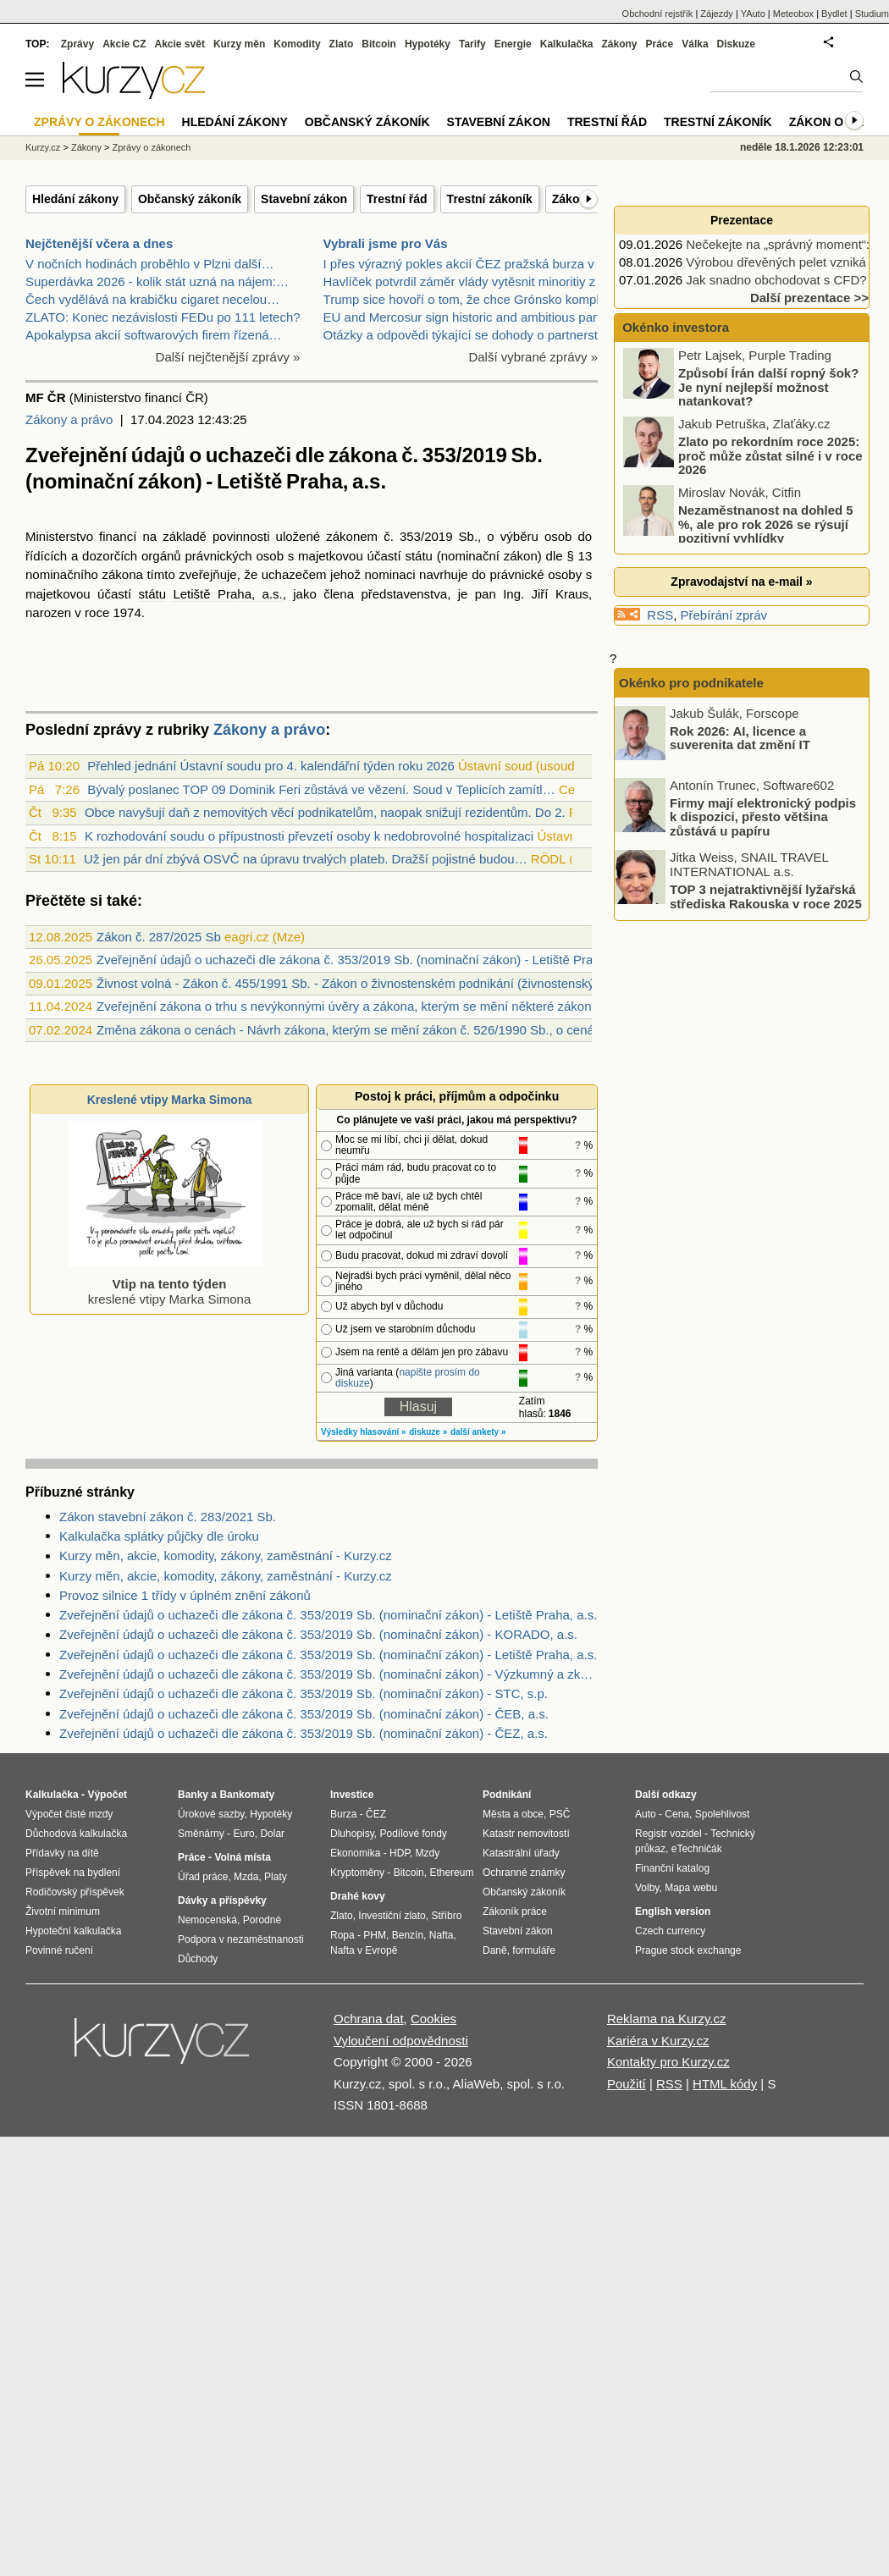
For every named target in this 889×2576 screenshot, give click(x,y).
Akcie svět (180, 44)
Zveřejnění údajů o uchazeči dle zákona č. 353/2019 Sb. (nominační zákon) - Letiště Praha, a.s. (328, 1615)
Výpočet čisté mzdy (69, 1814)
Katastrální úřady (521, 1853)
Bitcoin (379, 44)
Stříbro (446, 1916)
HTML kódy (725, 2084)
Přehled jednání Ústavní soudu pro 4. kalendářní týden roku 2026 (271, 765)
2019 (438, 536)
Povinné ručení (59, 1950)
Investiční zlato (391, 1916)
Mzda (246, 1877)
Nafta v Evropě (363, 1950)
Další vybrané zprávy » (533, 357)
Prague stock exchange (688, 1950)
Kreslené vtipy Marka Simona (169, 1099)
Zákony (619, 44)
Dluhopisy (352, 1834)
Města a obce (513, 1814)
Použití (626, 2084)
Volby (647, 1888)
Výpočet (107, 1795)
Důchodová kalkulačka (76, 1834)
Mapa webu (691, 1888)
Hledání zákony (75, 199)
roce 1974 (113, 612)
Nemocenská (207, 1920)
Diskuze (736, 44)
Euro (243, 1834)
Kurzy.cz (42, 147)
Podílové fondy (412, 1834)
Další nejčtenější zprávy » (228, 357)
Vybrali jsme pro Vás (385, 243)
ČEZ (376, 1814)
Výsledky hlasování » (363, 1432)
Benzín (407, 1935)
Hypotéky (427, 44)
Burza (343, 1814)
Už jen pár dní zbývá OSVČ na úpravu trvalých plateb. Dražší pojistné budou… (305, 859)
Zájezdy (716, 13)
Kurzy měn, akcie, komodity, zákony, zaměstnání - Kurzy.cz (225, 1555)
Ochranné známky (524, 1872)
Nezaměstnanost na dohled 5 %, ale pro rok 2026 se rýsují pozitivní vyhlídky (765, 526)
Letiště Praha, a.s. (227, 594)
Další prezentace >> (809, 297)
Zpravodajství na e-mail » (741, 581)
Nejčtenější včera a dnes (99, 243)
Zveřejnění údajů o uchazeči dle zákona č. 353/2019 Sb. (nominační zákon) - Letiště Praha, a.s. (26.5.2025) (400, 959)
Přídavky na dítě (62, 1853)
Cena (677, 1814)
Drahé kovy (357, 1896)
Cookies (433, 2018)
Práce (660, 44)
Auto (645, 1814)
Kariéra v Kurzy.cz (658, 2040)
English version (672, 1911)
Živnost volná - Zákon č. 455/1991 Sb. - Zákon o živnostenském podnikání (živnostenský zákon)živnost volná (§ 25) (421, 983)
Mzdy (428, 1853)
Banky (193, 1795)
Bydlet (834, 13)
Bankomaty (246, 1795)
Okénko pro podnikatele (691, 683)
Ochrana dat (369, 2018)
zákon (521, 556)
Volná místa (242, 1857)
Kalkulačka (567, 44)
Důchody (198, 1959)
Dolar (272, 1834)
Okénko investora (674, 327)
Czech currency (670, 1931)
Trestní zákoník (490, 199)
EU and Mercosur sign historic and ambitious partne (469, 317)
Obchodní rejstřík (657, 13)
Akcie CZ (124, 44)
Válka (695, 44)
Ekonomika (355, 1853)
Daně (495, 1950)
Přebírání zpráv (724, 615)
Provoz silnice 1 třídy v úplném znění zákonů (185, 1595)
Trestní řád (397, 199)
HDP (399, 1853)
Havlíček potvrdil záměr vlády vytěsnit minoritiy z (459, 281)
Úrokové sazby (211, 1814)
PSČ (560, 1814)
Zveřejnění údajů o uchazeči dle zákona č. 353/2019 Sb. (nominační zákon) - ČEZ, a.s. (303, 1733)
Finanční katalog (672, 1868)
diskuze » (428, 1432)
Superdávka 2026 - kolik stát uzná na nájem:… (157, 281)
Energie (513, 44)
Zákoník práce (515, 1911)
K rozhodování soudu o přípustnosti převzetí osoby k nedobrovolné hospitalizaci (309, 836)
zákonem (352, 536)
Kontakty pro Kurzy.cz (668, 2062)
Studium (872, 13)
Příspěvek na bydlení (72, 1872)
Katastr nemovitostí (526, 1834)
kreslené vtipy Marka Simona (166, 1283)
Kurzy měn (239, 44)
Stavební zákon (304, 199)
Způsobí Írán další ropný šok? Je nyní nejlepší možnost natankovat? (768, 388)
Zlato (341, 44)
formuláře (533, 1950)
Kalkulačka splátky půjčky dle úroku (159, 1536)
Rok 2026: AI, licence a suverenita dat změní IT (740, 737)
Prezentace (741, 220)
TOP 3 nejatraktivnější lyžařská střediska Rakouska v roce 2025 (766, 896)
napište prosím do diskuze (407, 1377)
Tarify (472, 44)
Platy (275, 1877)
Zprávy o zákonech (152, 147)
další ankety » (478, 1432)
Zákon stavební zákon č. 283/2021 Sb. (167, 1516)
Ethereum (451, 1872)
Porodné (262, 1920)
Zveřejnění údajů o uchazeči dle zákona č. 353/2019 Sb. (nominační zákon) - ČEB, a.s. (304, 1714)
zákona (122, 574)
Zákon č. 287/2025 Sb (159, 936)
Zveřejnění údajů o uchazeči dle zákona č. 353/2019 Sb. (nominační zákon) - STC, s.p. (303, 1693)
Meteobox (793, 13)
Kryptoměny (357, 1872)
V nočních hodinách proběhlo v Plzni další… (149, 263)
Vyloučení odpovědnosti (401, 2040)
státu (419, 556)
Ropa (342, 1935)
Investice (351, 1795)
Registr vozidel (668, 1834)
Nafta (441, 1935)
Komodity (296, 44)
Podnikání (507, 1795)
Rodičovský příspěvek (74, 1892)
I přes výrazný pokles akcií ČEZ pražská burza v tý (465, 263)
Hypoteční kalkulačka (73, 1931)
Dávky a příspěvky (222, 1900)
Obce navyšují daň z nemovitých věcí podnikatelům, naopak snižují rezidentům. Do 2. (325, 812)
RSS (660, 615)
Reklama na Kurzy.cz (666, 2018)
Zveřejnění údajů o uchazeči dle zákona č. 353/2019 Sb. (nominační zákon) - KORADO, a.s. (318, 1634)
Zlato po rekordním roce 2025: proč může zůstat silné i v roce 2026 (770, 457)
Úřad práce (203, 1877)
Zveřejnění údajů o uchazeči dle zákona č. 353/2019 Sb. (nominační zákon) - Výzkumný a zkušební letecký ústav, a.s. (328, 1674)
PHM (374, 1935)
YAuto (753, 13)
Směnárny (201, 1834)
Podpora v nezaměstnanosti (241, 1939)
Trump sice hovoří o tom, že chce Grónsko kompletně (473, 299)
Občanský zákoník (189, 199)
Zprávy (77, 44)
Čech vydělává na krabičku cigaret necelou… (152, 299)
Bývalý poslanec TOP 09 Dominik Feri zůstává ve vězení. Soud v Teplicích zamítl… (321, 789)
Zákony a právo (69, 419)
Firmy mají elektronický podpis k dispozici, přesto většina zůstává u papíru (763, 816)
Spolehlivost (722, 1814)
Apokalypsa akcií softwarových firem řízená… (153, 335)
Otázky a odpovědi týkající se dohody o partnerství (465, 335)
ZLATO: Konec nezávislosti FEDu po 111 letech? (163, 317)
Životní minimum (62, 1911)
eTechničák (696, 1849)
